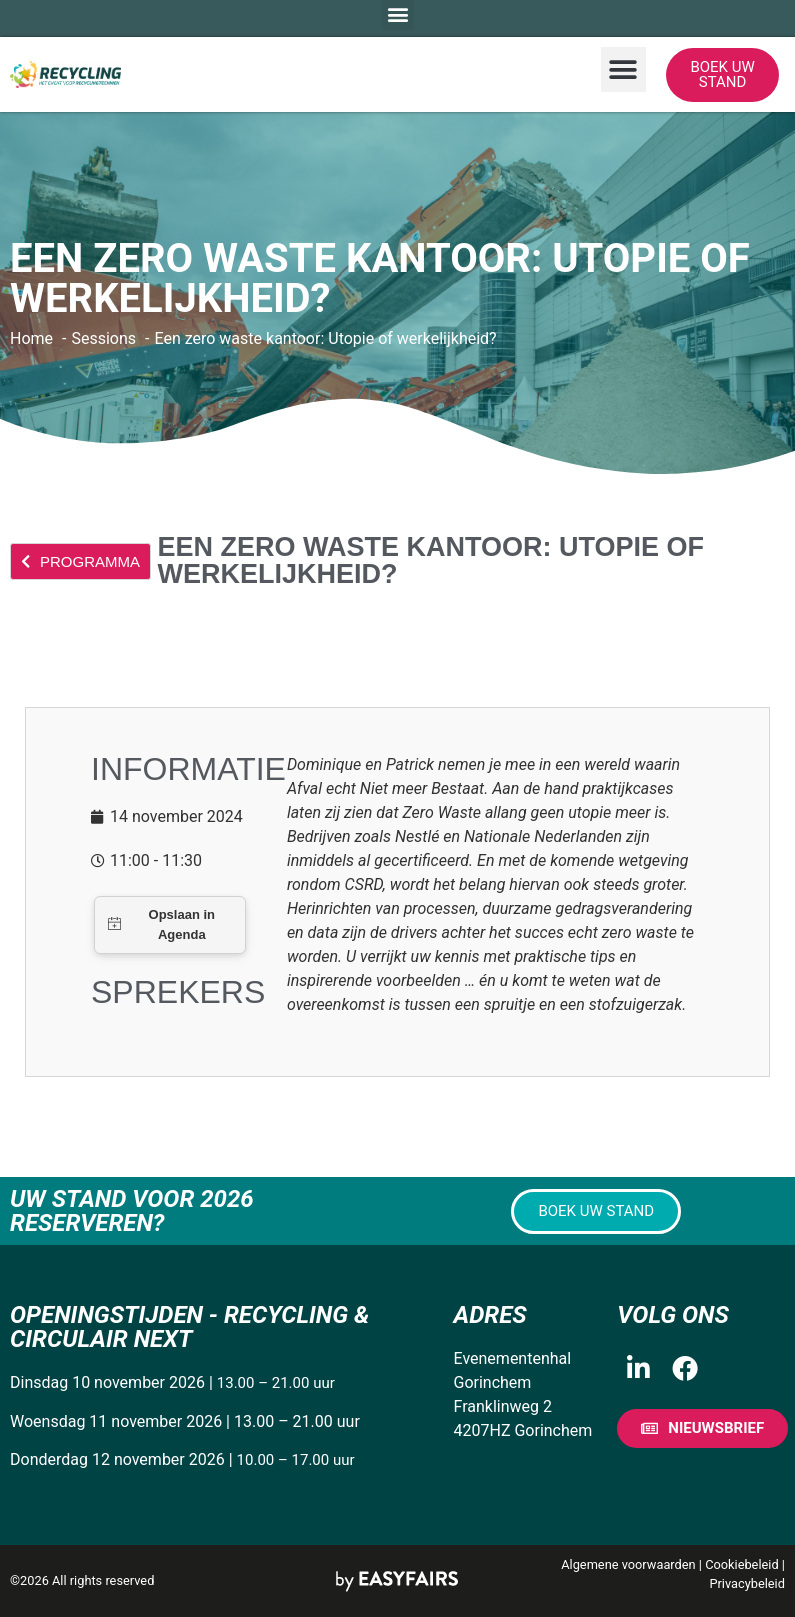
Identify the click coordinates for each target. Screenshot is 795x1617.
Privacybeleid (747, 1583)
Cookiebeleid (742, 1564)
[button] (623, 69)
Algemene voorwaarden (628, 1564)
